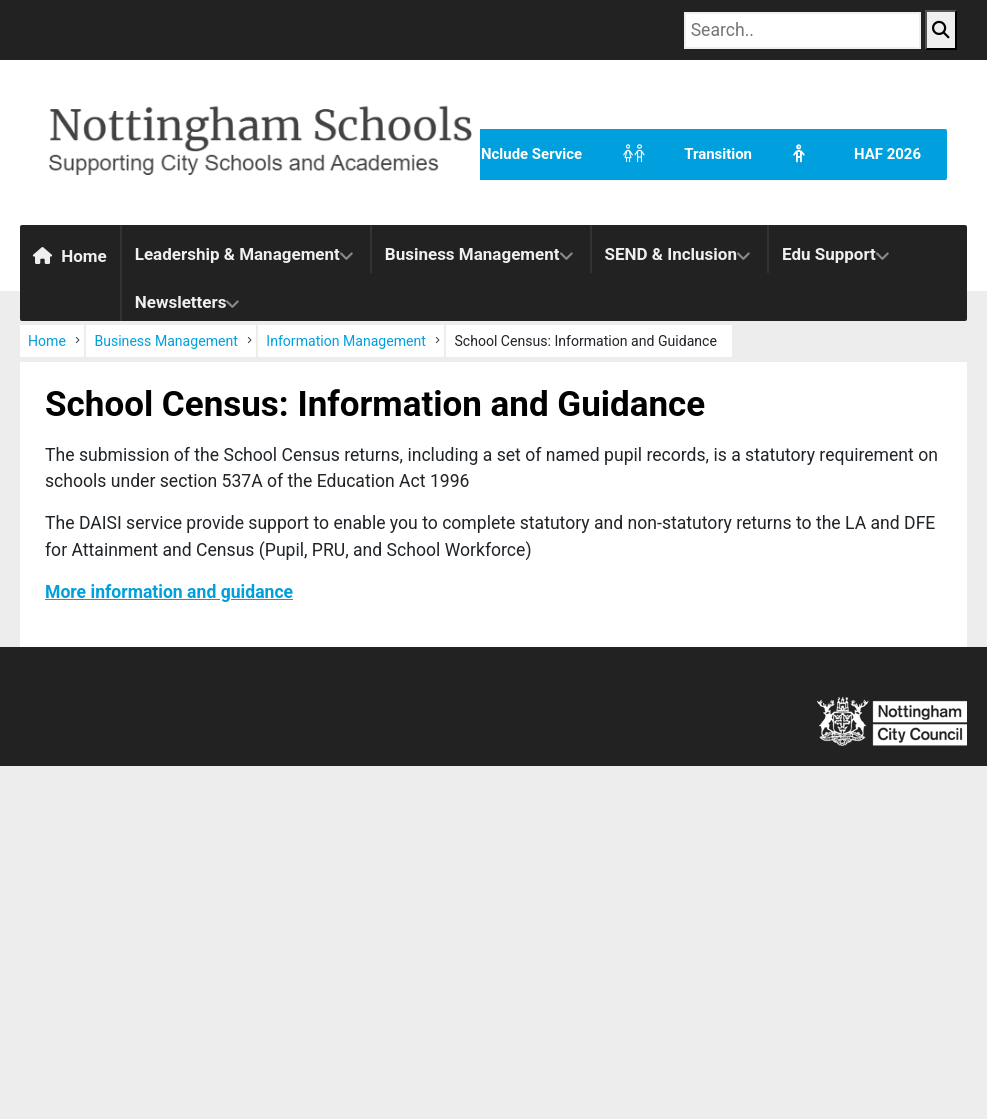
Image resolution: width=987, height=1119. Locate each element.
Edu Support (829, 254)
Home (70, 256)
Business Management (472, 254)
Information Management (346, 341)
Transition (680, 154)
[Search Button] (941, 30)
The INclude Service (476, 154)
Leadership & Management (237, 254)
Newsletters (181, 302)
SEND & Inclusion (671, 254)
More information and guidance (169, 592)
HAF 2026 (849, 154)
